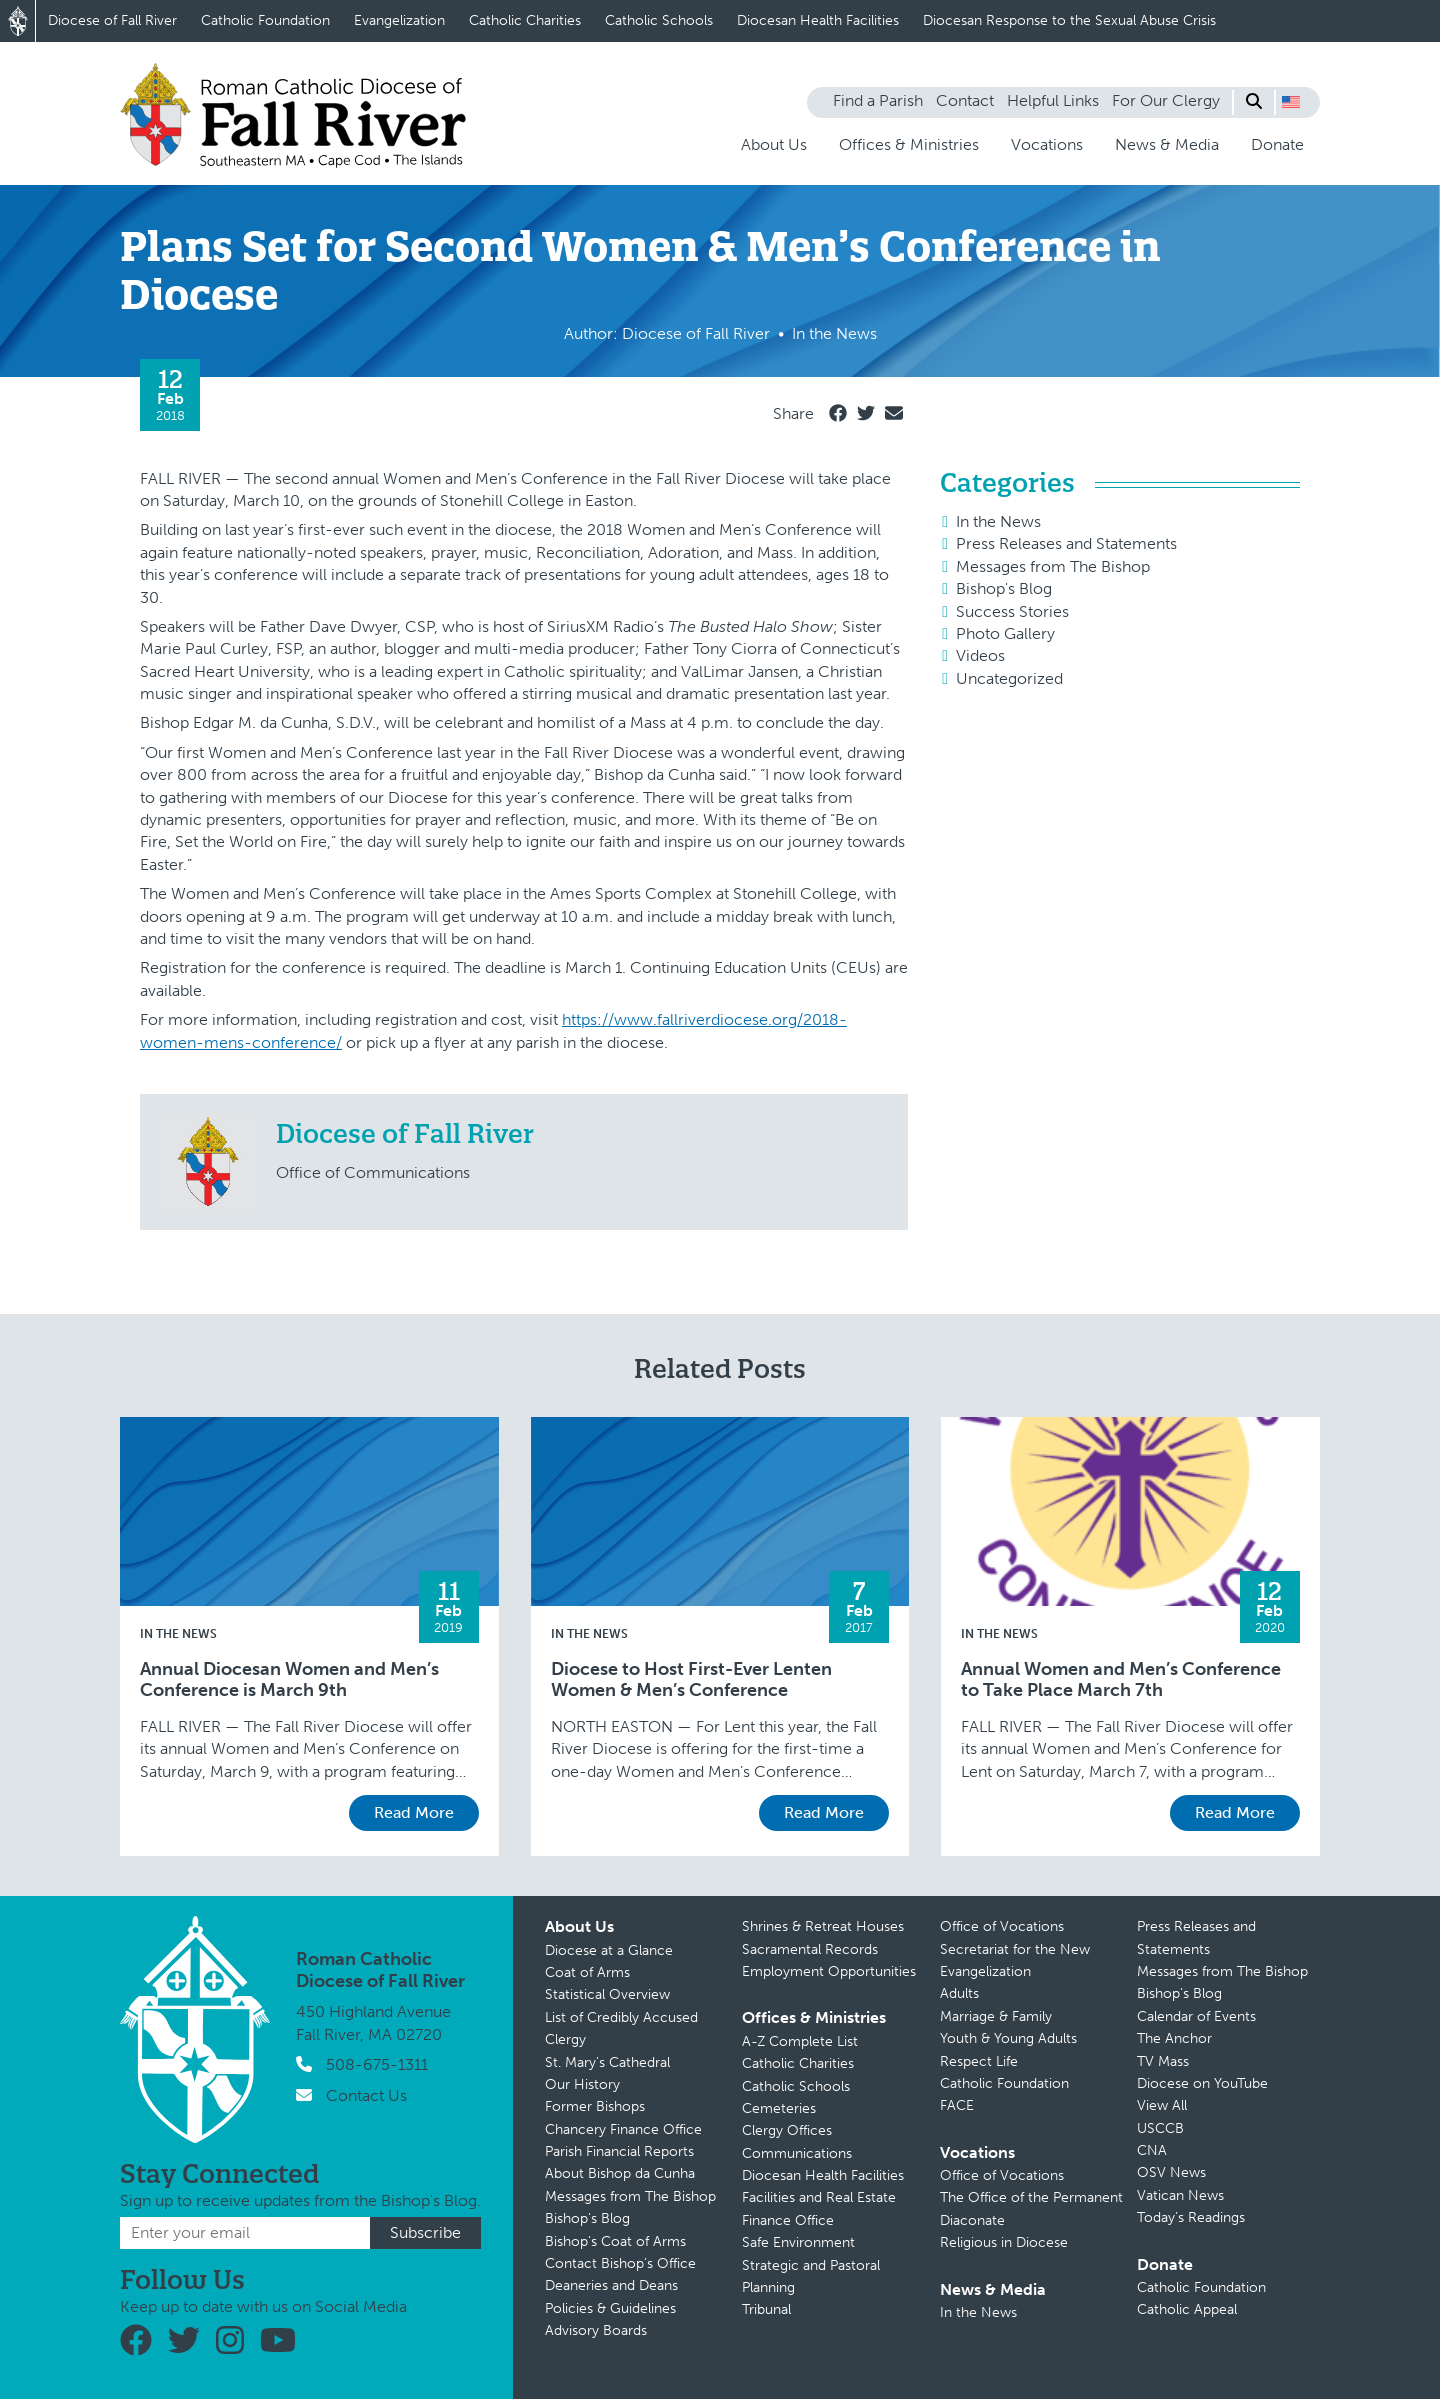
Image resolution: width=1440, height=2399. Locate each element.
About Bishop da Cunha (620, 2173)
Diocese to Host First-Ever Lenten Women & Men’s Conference (691, 1680)
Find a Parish (878, 100)
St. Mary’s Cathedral (607, 2062)
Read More (414, 1812)
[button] (1291, 102)
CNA (1152, 2150)
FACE (957, 2105)
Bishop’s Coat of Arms (615, 2241)
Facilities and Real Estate (819, 2197)
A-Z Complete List (800, 2041)
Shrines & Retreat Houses (823, 1926)
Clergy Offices (787, 2130)
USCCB (1160, 2128)
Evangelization (399, 20)
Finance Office (788, 2220)
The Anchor (1174, 2038)
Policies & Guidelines (610, 2308)
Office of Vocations (1002, 1926)
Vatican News (1180, 2195)
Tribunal (766, 2309)
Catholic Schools (659, 20)
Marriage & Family (996, 2016)
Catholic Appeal (1187, 2309)
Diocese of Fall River (112, 20)
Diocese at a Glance (609, 1950)
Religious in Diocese (1004, 2242)
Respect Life (979, 2061)
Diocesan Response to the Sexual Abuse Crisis (1069, 20)
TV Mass (1163, 2061)
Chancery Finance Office (623, 2129)
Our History (582, 2084)
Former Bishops (595, 2106)
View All (1162, 2105)
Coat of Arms (587, 1972)
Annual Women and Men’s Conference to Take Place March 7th (1121, 1680)
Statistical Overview (607, 1994)
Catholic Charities (525, 20)
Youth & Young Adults (1008, 2038)
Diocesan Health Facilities (818, 20)
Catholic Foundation (265, 20)
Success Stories (1012, 611)
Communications (797, 2153)
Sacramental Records (810, 1949)
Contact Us (366, 2095)
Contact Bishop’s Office (620, 2263)
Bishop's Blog (1004, 588)
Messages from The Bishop (1053, 566)
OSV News (1171, 2172)
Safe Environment (798, 2242)
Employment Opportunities (829, 1971)
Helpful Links (1053, 100)
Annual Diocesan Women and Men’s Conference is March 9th (289, 1680)
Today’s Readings (1191, 2217)
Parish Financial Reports (619, 2151)
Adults (959, 1993)
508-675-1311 (377, 2064)
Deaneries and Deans (611, 2285)
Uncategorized (1009, 678)
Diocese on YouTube (1202, 2083)
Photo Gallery (1005, 633)
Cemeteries (779, 2108)
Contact (965, 100)
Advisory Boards (596, 2330)
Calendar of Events (1196, 2016)
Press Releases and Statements (1066, 543)
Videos (980, 655)
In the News (998, 521)
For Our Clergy (1166, 100)
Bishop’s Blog (587, 2218)
